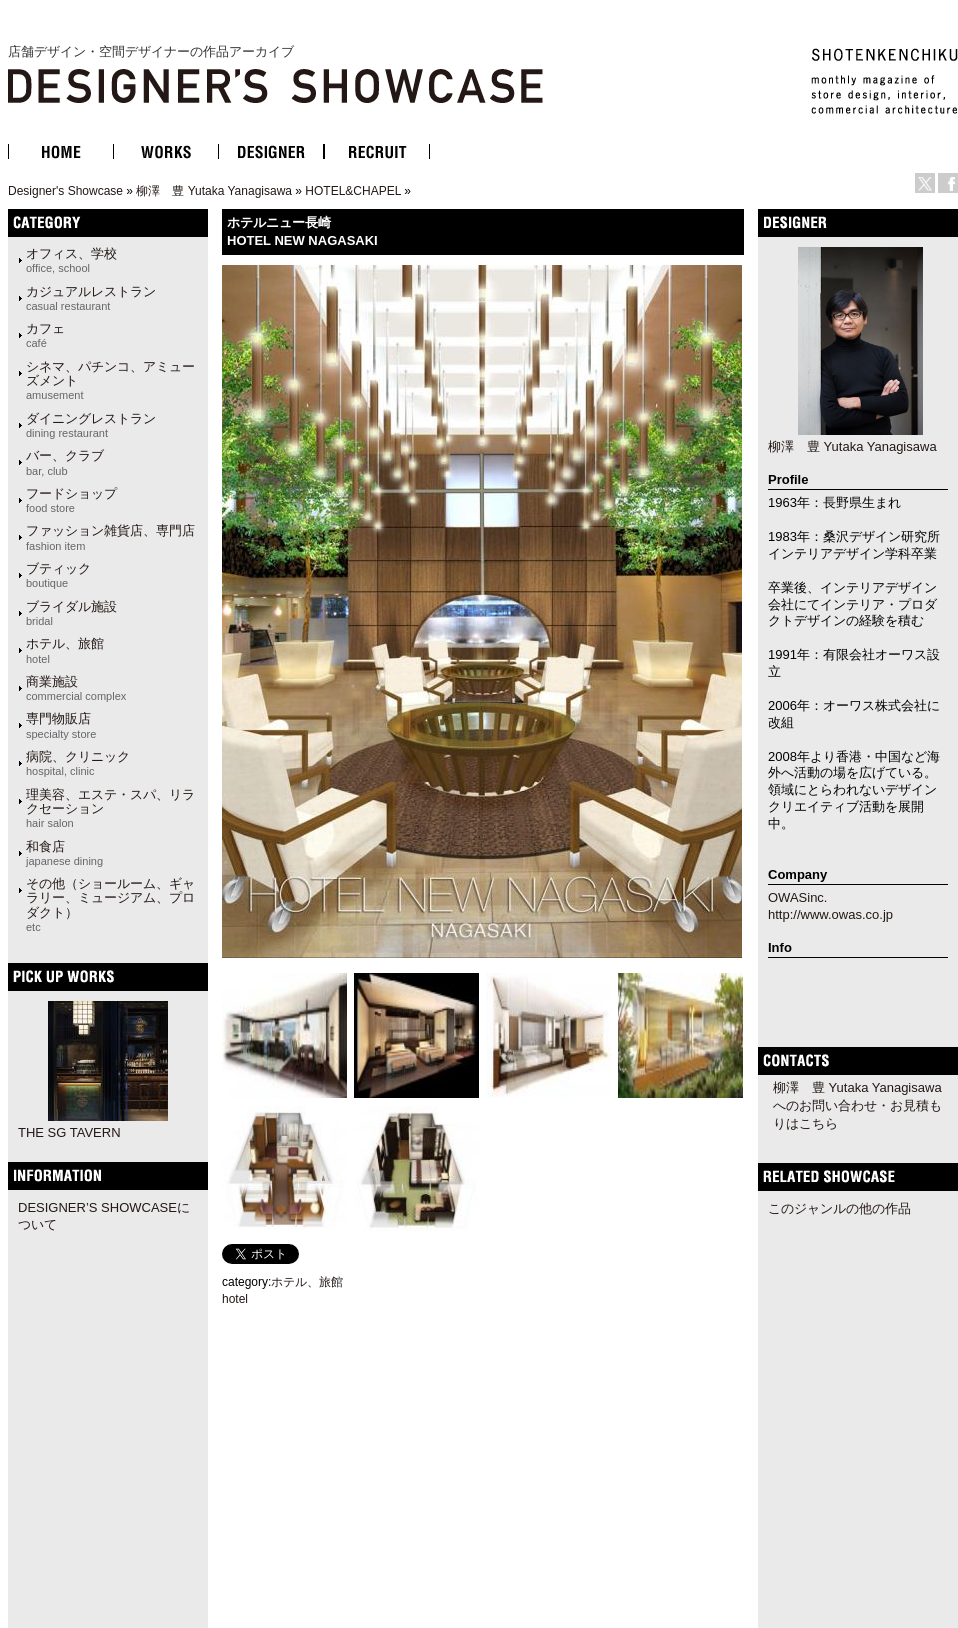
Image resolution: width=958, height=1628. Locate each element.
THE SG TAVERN (69, 1132)
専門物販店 (61, 725)
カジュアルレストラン (91, 298)
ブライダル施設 (71, 613)
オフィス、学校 (71, 260)
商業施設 (76, 688)
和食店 (64, 853)
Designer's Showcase (65, 191)
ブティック (58, 575)
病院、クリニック (78, 763)
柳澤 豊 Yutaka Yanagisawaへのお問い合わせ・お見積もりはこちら (857, 1105)
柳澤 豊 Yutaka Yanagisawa (214, 191)
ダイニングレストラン (91, 425)
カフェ (45, 335)
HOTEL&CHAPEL (353, 191)
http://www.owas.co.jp (830, 914)
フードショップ (71, 500)
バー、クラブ (65, 462)
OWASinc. (797, 897)
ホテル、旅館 (65, 650)
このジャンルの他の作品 (839, 1208)
